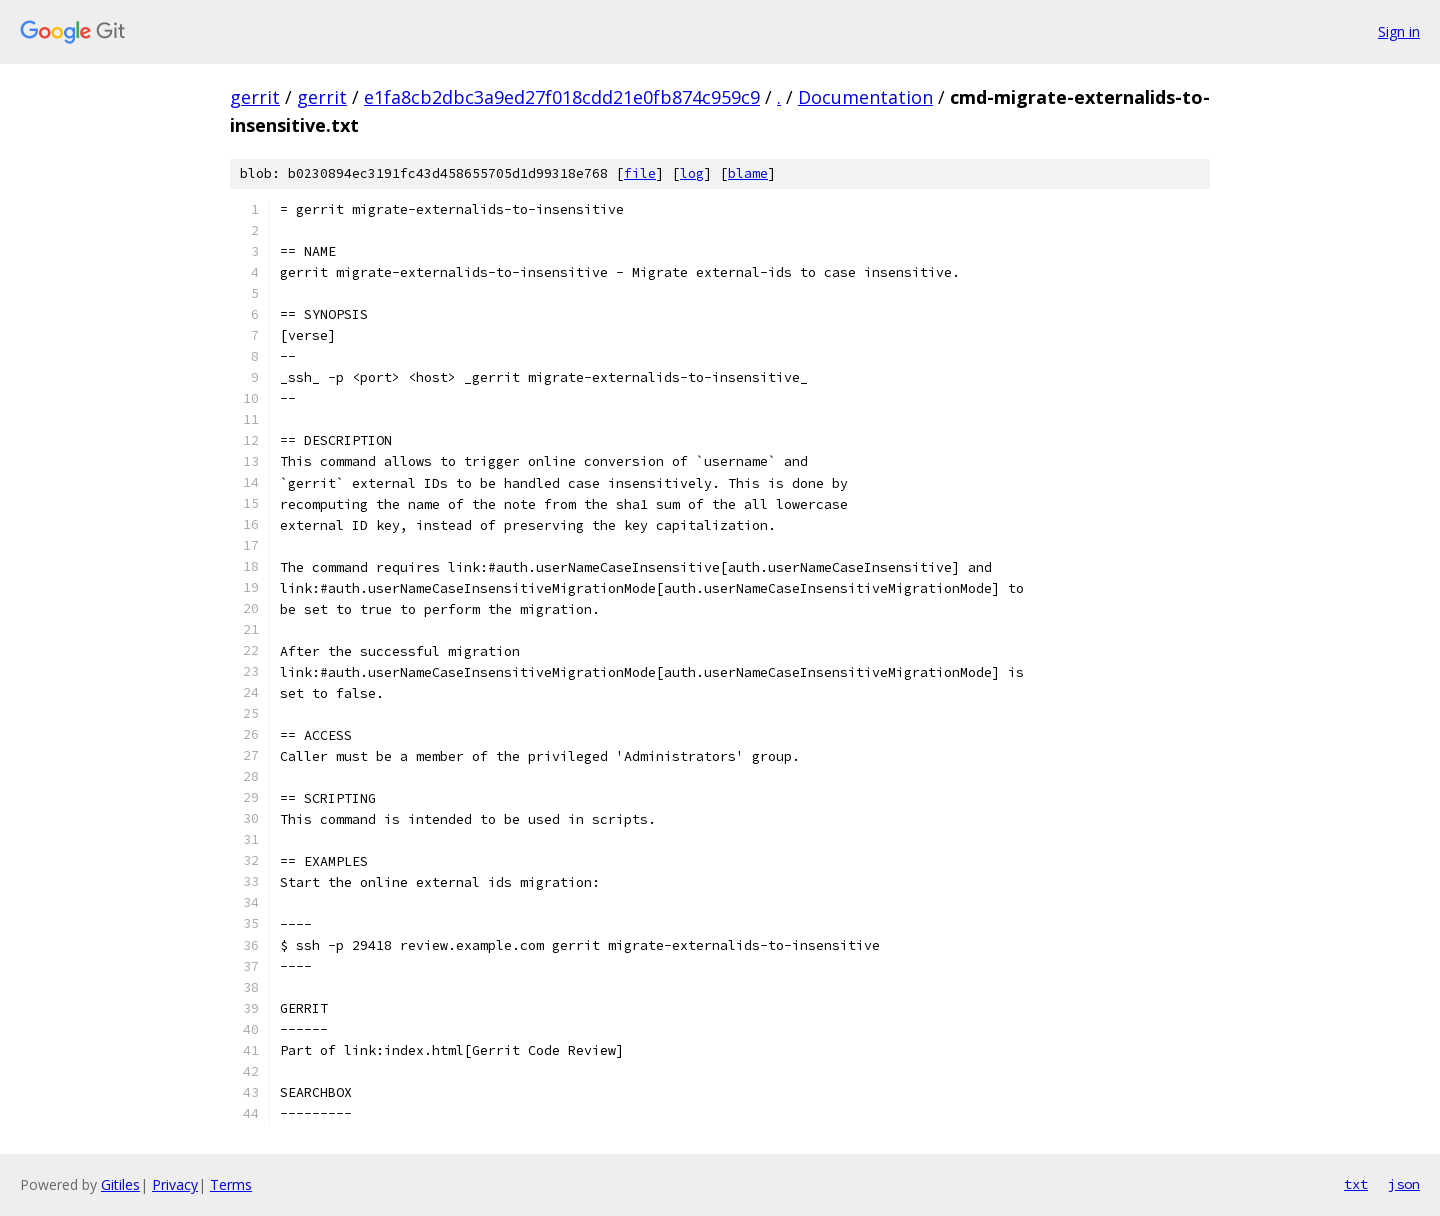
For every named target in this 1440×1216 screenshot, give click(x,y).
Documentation (865, 97)
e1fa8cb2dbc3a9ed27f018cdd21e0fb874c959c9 (562, 97)
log (692, 173)
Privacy (175, 1184)
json (1404, 1184)
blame (748, 173)
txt (1356, 1184)
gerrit (255, 97)
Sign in (1399, 31)
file (640, 173)
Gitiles (120, 1184)
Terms (231, 1184)
